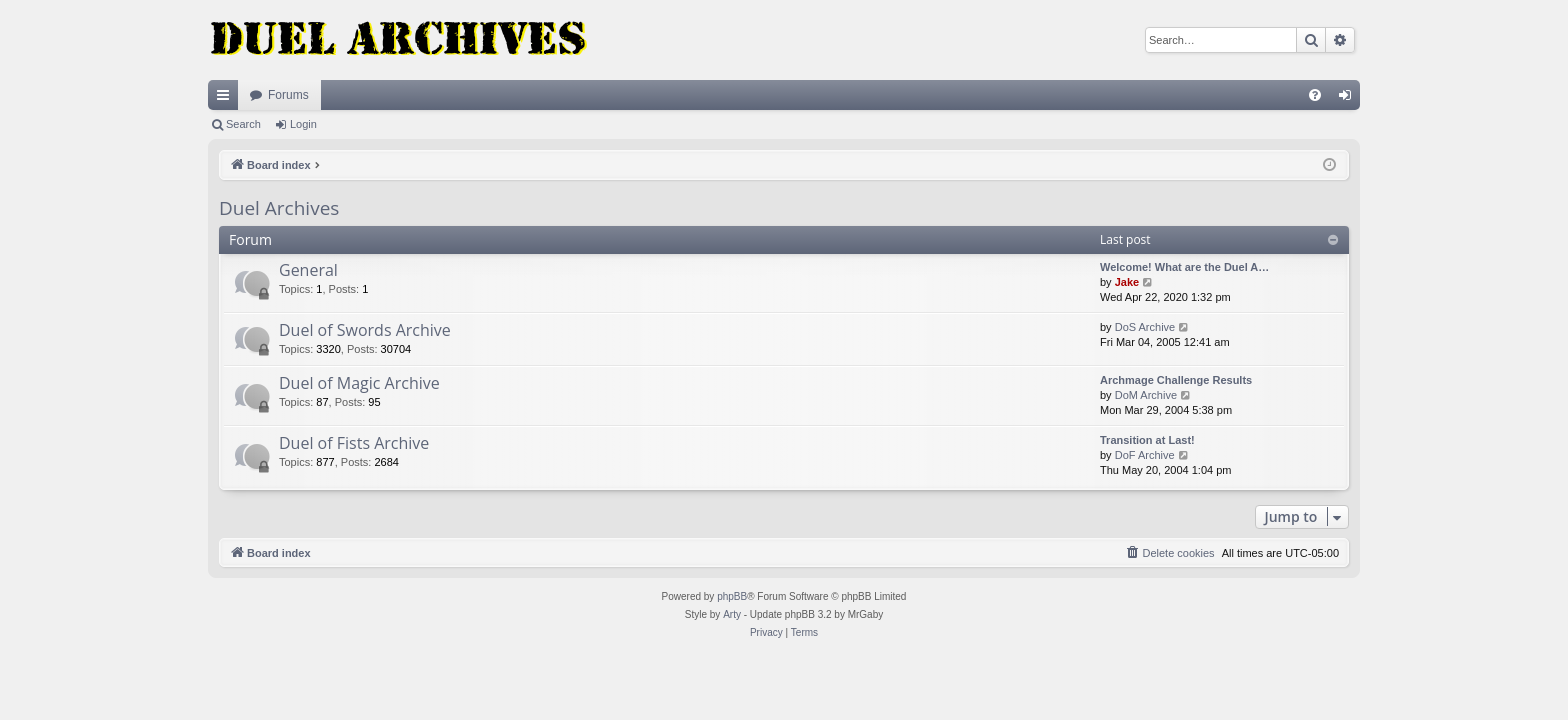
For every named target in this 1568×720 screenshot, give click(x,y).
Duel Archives (279, 208)
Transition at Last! (1147, 440)
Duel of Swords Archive (365, 330)
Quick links (227, 99)
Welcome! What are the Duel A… (1184, 267)
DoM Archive (1146, 395)
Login (303, 124)
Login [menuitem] (1349, 99)
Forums (288, 95)
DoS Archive (1145, 327)
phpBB (732, 596)
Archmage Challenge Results (1176, 380)
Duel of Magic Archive (359, 383)
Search (243, 124)
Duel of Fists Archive (354, 443)
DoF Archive (1145, 455)
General (308, 270)
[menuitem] (1315, 95)
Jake (1127, 282)
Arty (732, 614)
